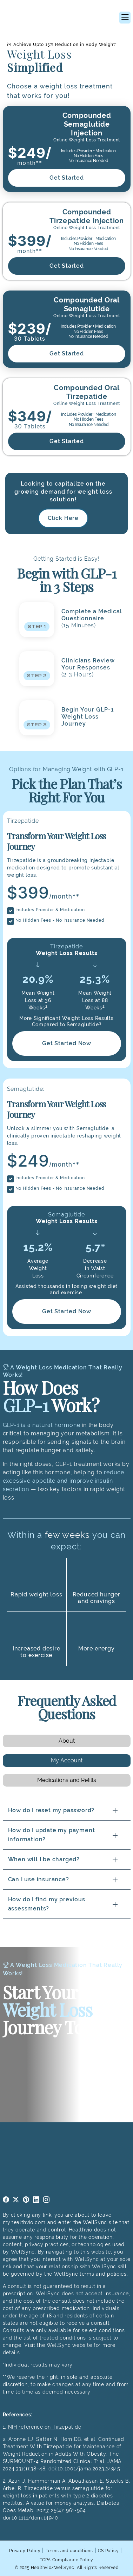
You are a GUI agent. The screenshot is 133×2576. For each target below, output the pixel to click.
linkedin (36, 2199)
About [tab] (67, 1740)
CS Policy (108, 2550)
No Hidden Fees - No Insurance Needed (60, 920)
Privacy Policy (24, 2550)
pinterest (26, 2199)
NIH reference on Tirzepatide (44, 2427)
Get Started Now (66, 1043)
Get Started (66, 177)
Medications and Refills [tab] (66, 1780)
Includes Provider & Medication (50, 909)
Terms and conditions (69, 2550)
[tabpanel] (67, 1860)
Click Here (63, 518)
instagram (46, 2199)
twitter (16, 2199)
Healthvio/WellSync (52, 2567)
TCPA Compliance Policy (67, 2559)
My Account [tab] (66, 1760)
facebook (6, 2199)
